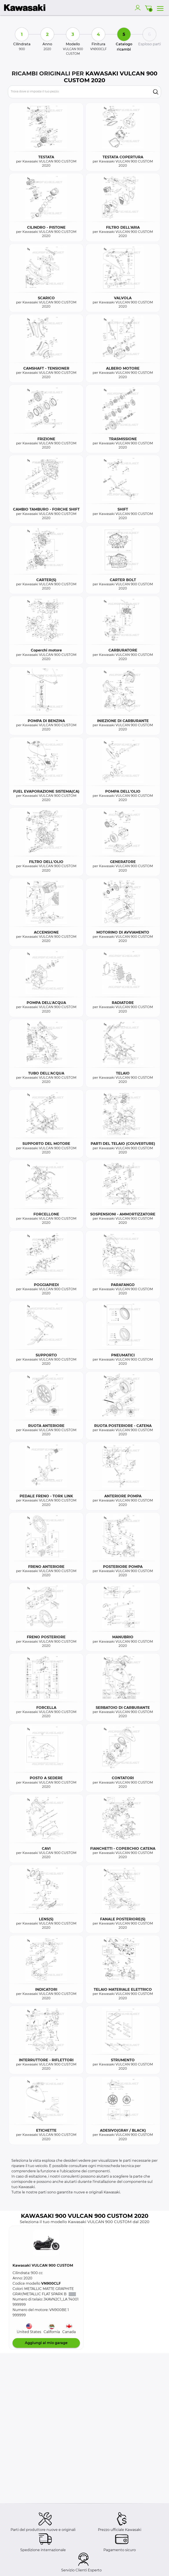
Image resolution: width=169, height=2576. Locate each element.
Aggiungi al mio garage (46, 2343)
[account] (138, 7)
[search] (155, 92)
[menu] (160, 8)
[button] (46, 2242)
